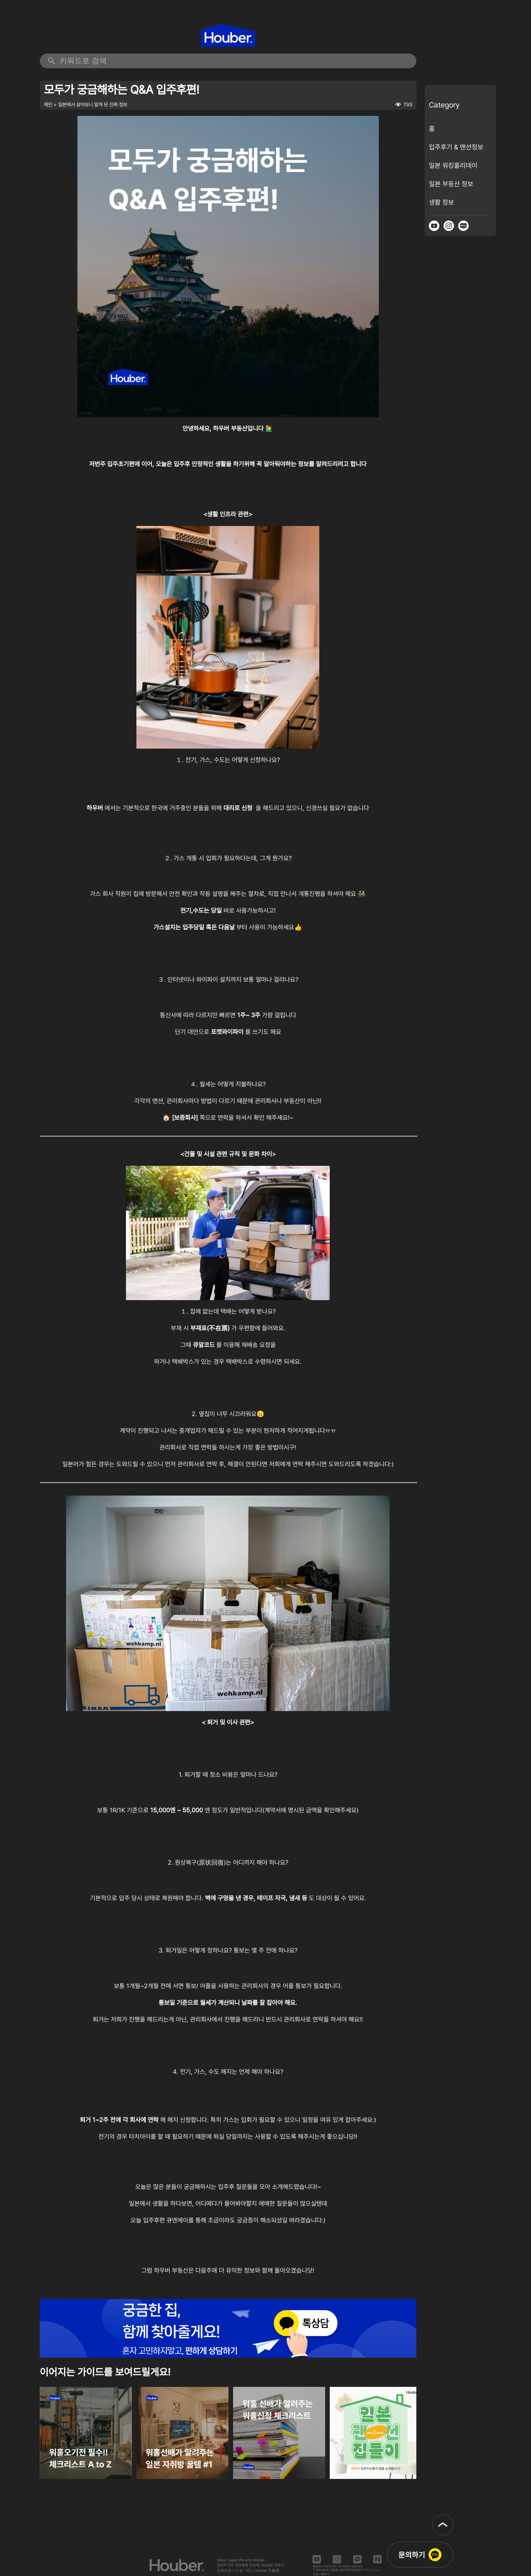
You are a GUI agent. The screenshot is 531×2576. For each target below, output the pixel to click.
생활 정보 (441, 202)
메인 (48, 105)
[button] (442, 2524)
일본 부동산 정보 (451, 184)
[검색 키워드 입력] (233, 61)
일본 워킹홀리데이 (453, 165)
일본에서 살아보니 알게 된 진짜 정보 (92, 105)
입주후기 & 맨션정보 (456, 147)
